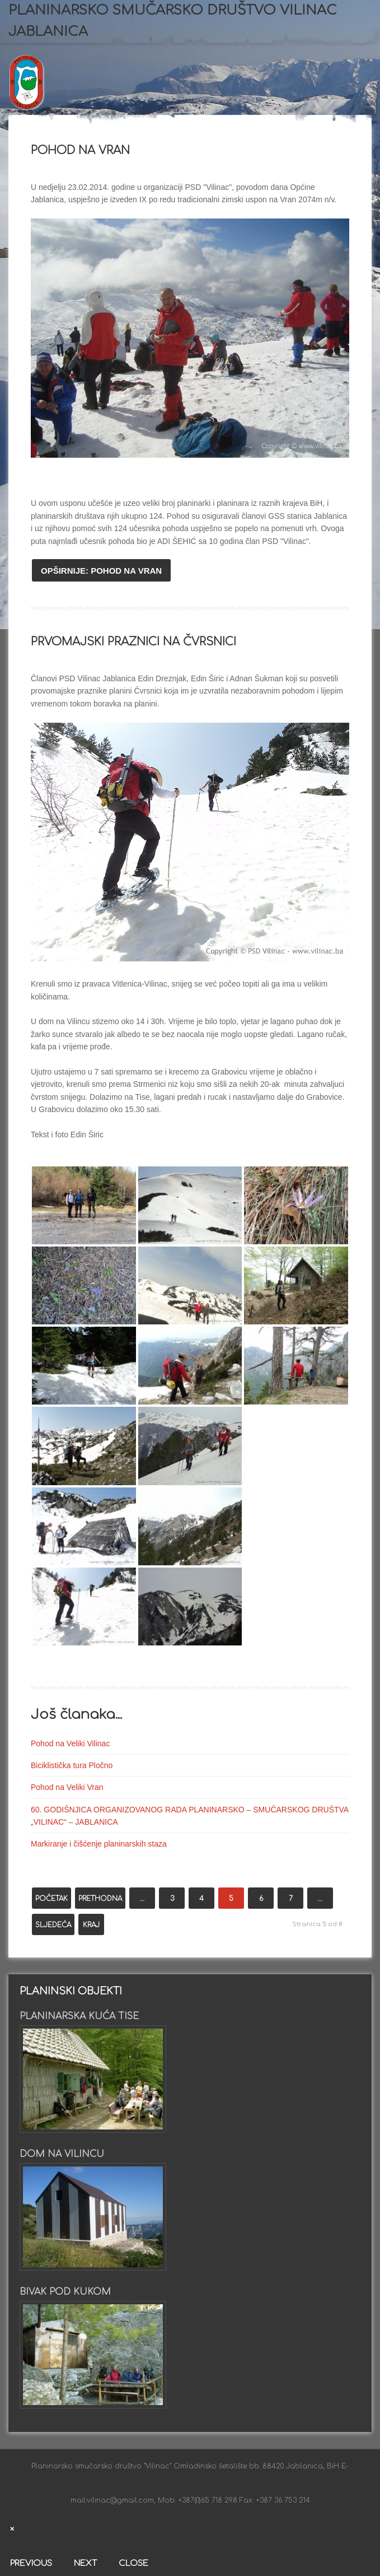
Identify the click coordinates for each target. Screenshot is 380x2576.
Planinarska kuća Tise (79, 2016)
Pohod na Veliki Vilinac (70, 1743)
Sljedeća (53, 1925)
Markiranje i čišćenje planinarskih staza (99, 1843)
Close (133, 2563)
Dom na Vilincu (62, 2154)
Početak (51, 1899)
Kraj (91, 1925)
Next (85, 2563)
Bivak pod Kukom (65, 2292)
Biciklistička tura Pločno (71, 1765)
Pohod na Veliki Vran (67, 1787)
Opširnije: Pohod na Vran (101, 570)
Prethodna (100, 1899)
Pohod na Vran (80, 150)
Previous (31, 2563)
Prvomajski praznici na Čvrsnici (133, 641)
